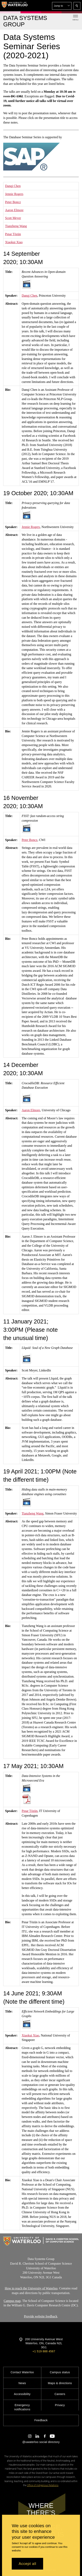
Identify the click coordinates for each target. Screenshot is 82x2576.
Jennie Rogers (14, 194)
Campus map (12, 2300)
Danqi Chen (13, 186)
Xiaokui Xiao (14, 242)
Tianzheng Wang (16, 226)
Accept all (27, 2564)
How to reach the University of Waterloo (31, 2288)
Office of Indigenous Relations (42, 2485)
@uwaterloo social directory (41, 2442)
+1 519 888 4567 (43, 2351)
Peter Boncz (13, 202)
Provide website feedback (40, 2316)
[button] (61, 5)
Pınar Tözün (13, 234)
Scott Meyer (13, 218)
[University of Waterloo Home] (15, 6)
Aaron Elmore (14, 210)
